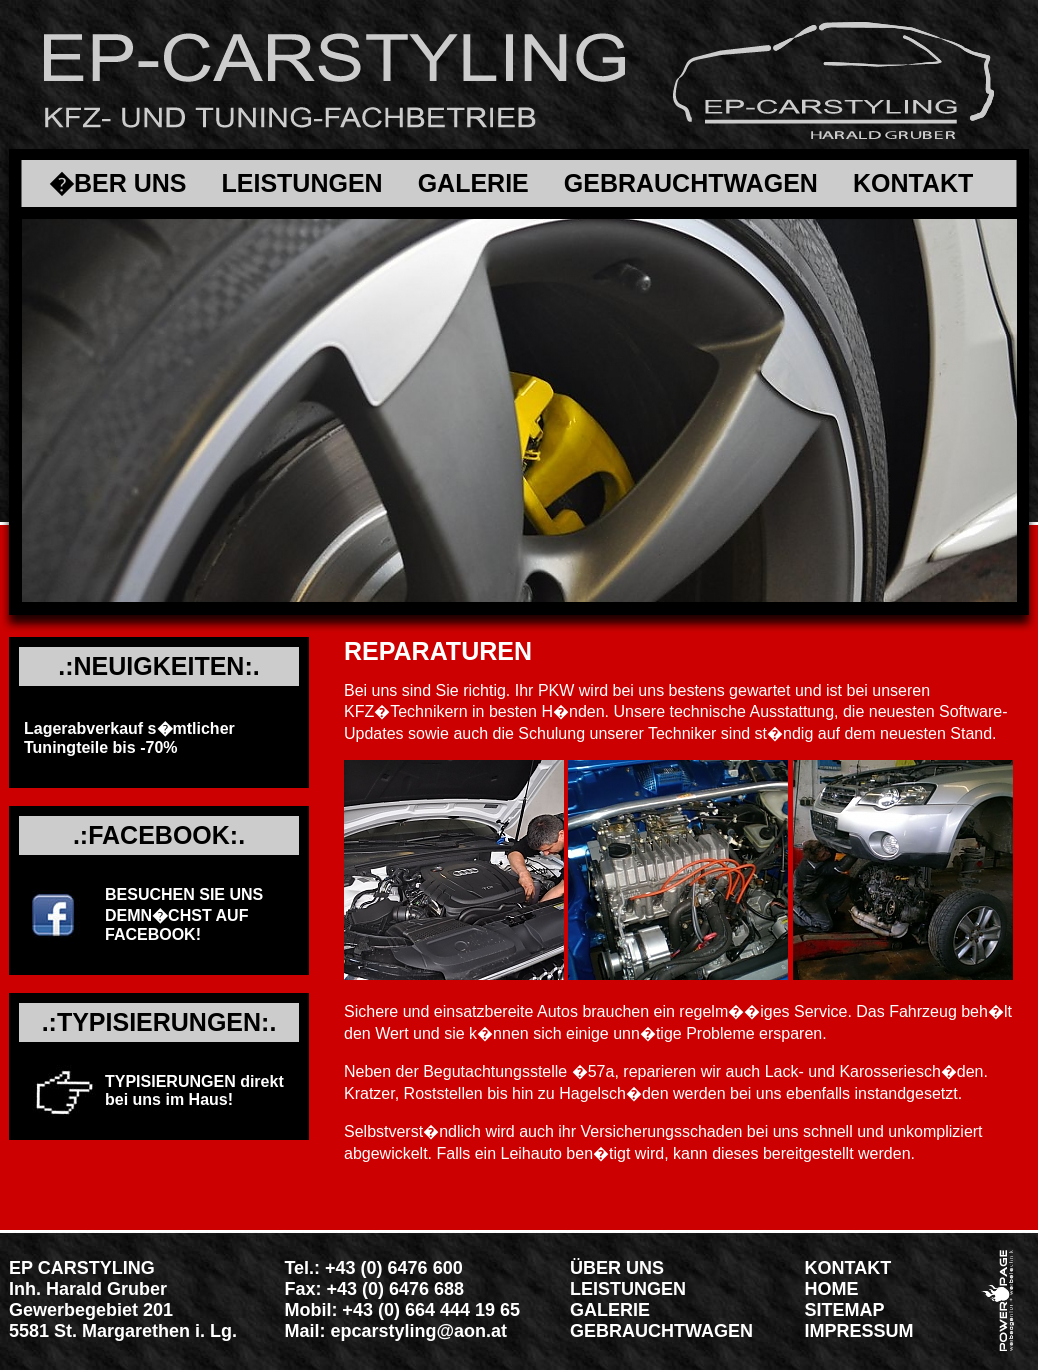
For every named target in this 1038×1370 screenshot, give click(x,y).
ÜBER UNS (617, 1268)
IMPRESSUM (859, 1331)
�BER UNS (118, 183)
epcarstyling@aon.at (418, 1331)
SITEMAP (845, 1310)
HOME (832, 1289)
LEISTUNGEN (302, 183)
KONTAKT (913, 183)
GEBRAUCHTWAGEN (691, 183)
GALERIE (473, 183)
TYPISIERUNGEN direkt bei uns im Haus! (194, 1090)
